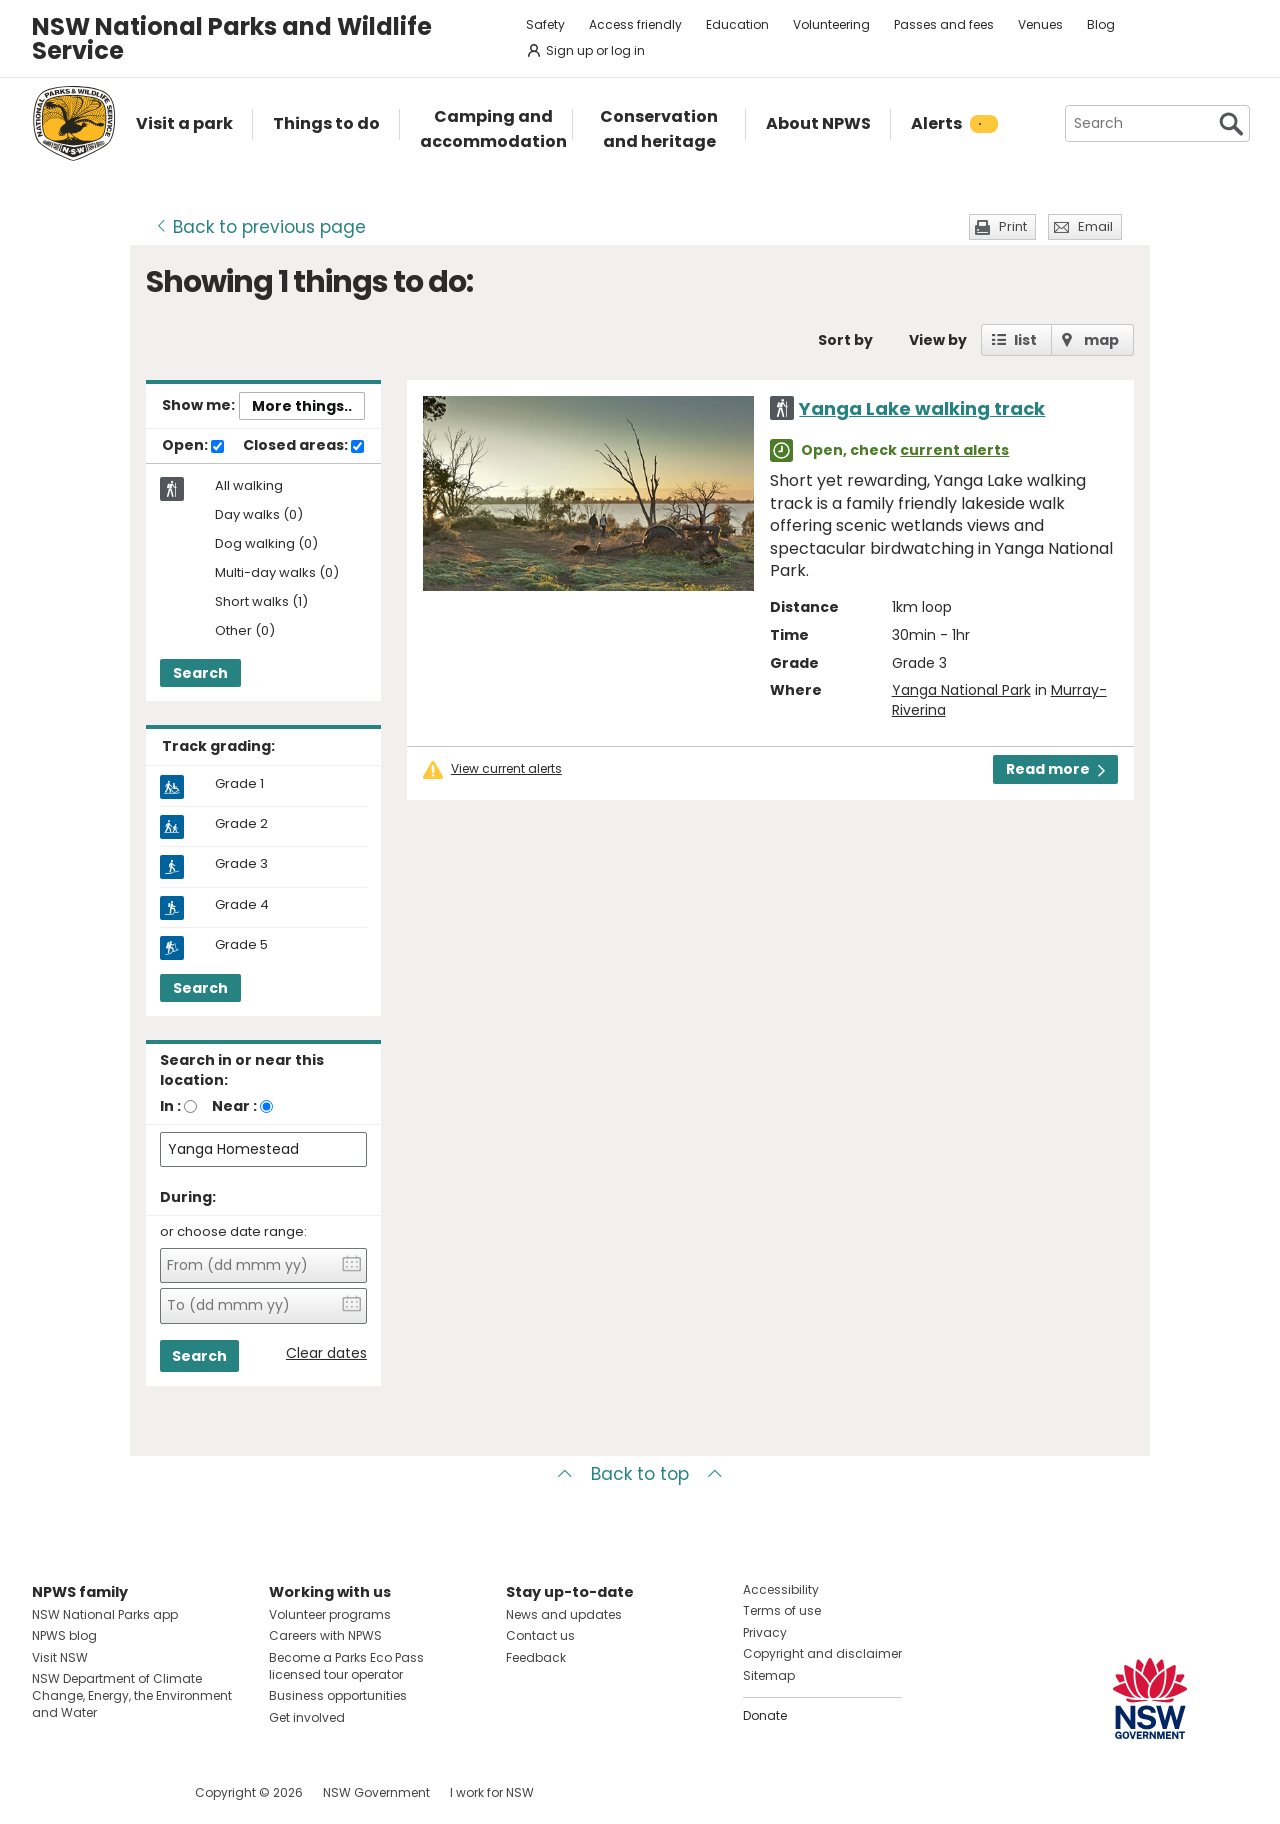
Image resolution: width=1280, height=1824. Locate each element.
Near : (234, 1106)
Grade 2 (241, 824)
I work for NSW (492, 1792)
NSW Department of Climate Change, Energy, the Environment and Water (132, 1695)
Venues (1040, 24)
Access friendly (635, 24)
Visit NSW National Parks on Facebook (50, 1792)
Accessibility (781, 1589)
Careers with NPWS (325, 1635)
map (1101, 340)
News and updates (564, 1614)
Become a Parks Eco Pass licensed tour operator (346, 1666)
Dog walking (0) (266, 544)
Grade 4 (242, 905)
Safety (545, 24)
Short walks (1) (261, 602)
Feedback (536, 1657)
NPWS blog (64, 1635)
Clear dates (326, 1353)
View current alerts (506, 769)
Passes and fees (944, 24)
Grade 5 (241, 945)
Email (1095, 226)
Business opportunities (338, 1695)
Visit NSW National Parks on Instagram (93, 1792)
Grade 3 (241, 864)
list (1025, 340)
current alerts (954, 450)
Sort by (845, 340)
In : (170, 1106)
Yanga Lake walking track (922, 408)
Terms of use (782, 1610)
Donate (765, 1715)
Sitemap (769, 1675)
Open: (193, 446)
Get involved (307, 1717)
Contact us (540, 1635)
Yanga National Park (961, 690)
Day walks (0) (259, 515)
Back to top (640, 1474)
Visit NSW (60, 1657)
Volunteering (831, 24)
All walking (249, 486)
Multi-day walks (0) (277, 573)
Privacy (765, 1632)
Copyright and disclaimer (822, 1653)
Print (1013, 226)
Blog (1101, 24)
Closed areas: (303, 446)
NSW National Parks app (105, 1614)
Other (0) (245, 631)
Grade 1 (239, 784)
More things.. (302, 406)
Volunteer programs (330, 1614)
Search (200, 673)
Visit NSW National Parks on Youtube (136, 1792)
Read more (1055, 769)
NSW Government (376, 1792)
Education (737, 24)
